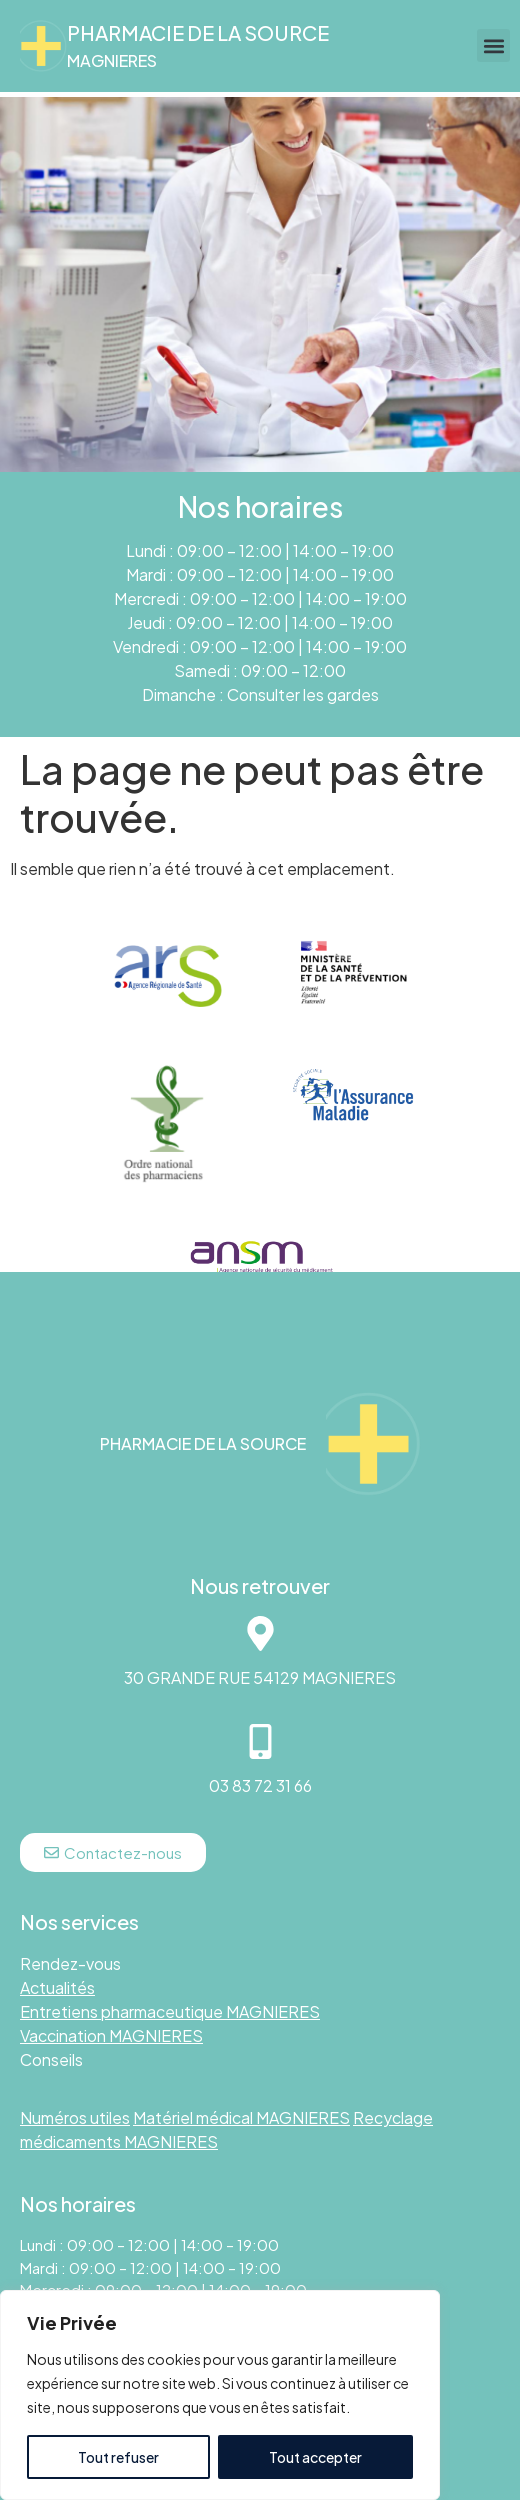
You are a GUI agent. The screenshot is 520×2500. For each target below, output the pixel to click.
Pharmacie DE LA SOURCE (198, 32)
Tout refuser (118, 2457)
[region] (220, 2395)
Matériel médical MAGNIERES (241, 2117)
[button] (493, 45)
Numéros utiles (75, 2117)
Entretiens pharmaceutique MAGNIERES (170, 2011)
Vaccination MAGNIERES (111, 2035)
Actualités (57, 1987)
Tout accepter (315, 2457)
